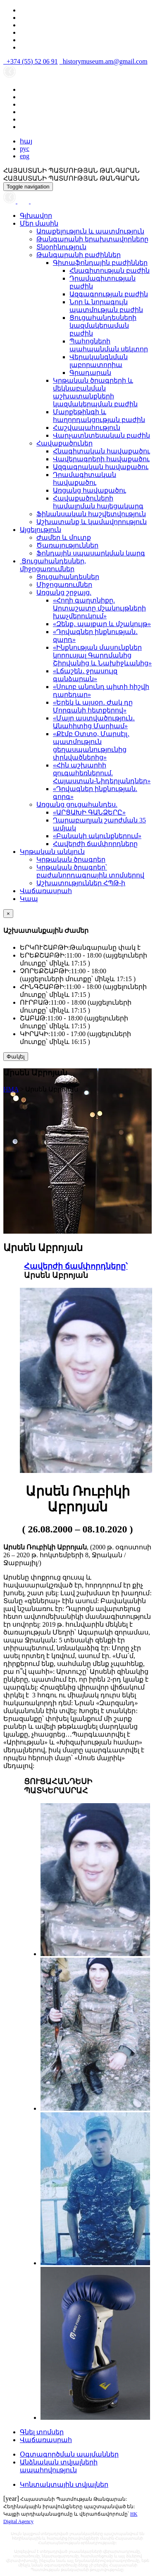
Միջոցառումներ (64, 584)
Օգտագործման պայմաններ (69, 2454)
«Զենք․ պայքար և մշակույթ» (102, 623)
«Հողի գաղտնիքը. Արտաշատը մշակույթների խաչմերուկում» (99, 608)
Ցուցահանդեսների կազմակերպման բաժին (102, 325)
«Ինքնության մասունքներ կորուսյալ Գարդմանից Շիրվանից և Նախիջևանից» (102, 655)
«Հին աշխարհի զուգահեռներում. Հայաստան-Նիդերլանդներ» (101, 773)
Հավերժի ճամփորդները (95, 843)
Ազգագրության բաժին (108, 294)
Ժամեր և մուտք (63, 537)
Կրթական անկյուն (52, 851)
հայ (26, 141)
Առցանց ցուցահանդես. (76, 804)
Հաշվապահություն (86, 427)
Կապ (29, 898)
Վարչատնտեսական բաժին (101, 435)
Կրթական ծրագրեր (70, 859)
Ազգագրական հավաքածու (100, 466)
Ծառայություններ (67, 545)
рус (24, 148)
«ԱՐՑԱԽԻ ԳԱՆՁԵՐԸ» (89, 812)
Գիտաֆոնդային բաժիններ (100, 262)
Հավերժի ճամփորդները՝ (76, 1266)
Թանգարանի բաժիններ (78, 254)
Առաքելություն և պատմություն (90, 231)
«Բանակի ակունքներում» (97, 835)
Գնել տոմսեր (42, 2431)
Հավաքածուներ (64, 443)
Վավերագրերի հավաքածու (101, 458)
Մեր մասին (39, 223)
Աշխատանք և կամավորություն (91, 521)
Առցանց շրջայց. (63, 592)
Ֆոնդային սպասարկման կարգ (90, 553)
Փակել (16, 1056)
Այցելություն (40, 529)
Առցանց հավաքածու (89, 490)
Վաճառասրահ (46, 890)
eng (24, 156)
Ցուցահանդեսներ (67, 576)
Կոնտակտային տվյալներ (64, 2484)
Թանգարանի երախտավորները (92, 239)
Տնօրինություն (61, 246)
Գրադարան (90, 372)
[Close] (8, 913)
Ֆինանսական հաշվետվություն (91, 513)
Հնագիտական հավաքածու (101, 451)
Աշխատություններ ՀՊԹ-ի (80, 882)
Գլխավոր (36, 215)
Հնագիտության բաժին (109, 270)
